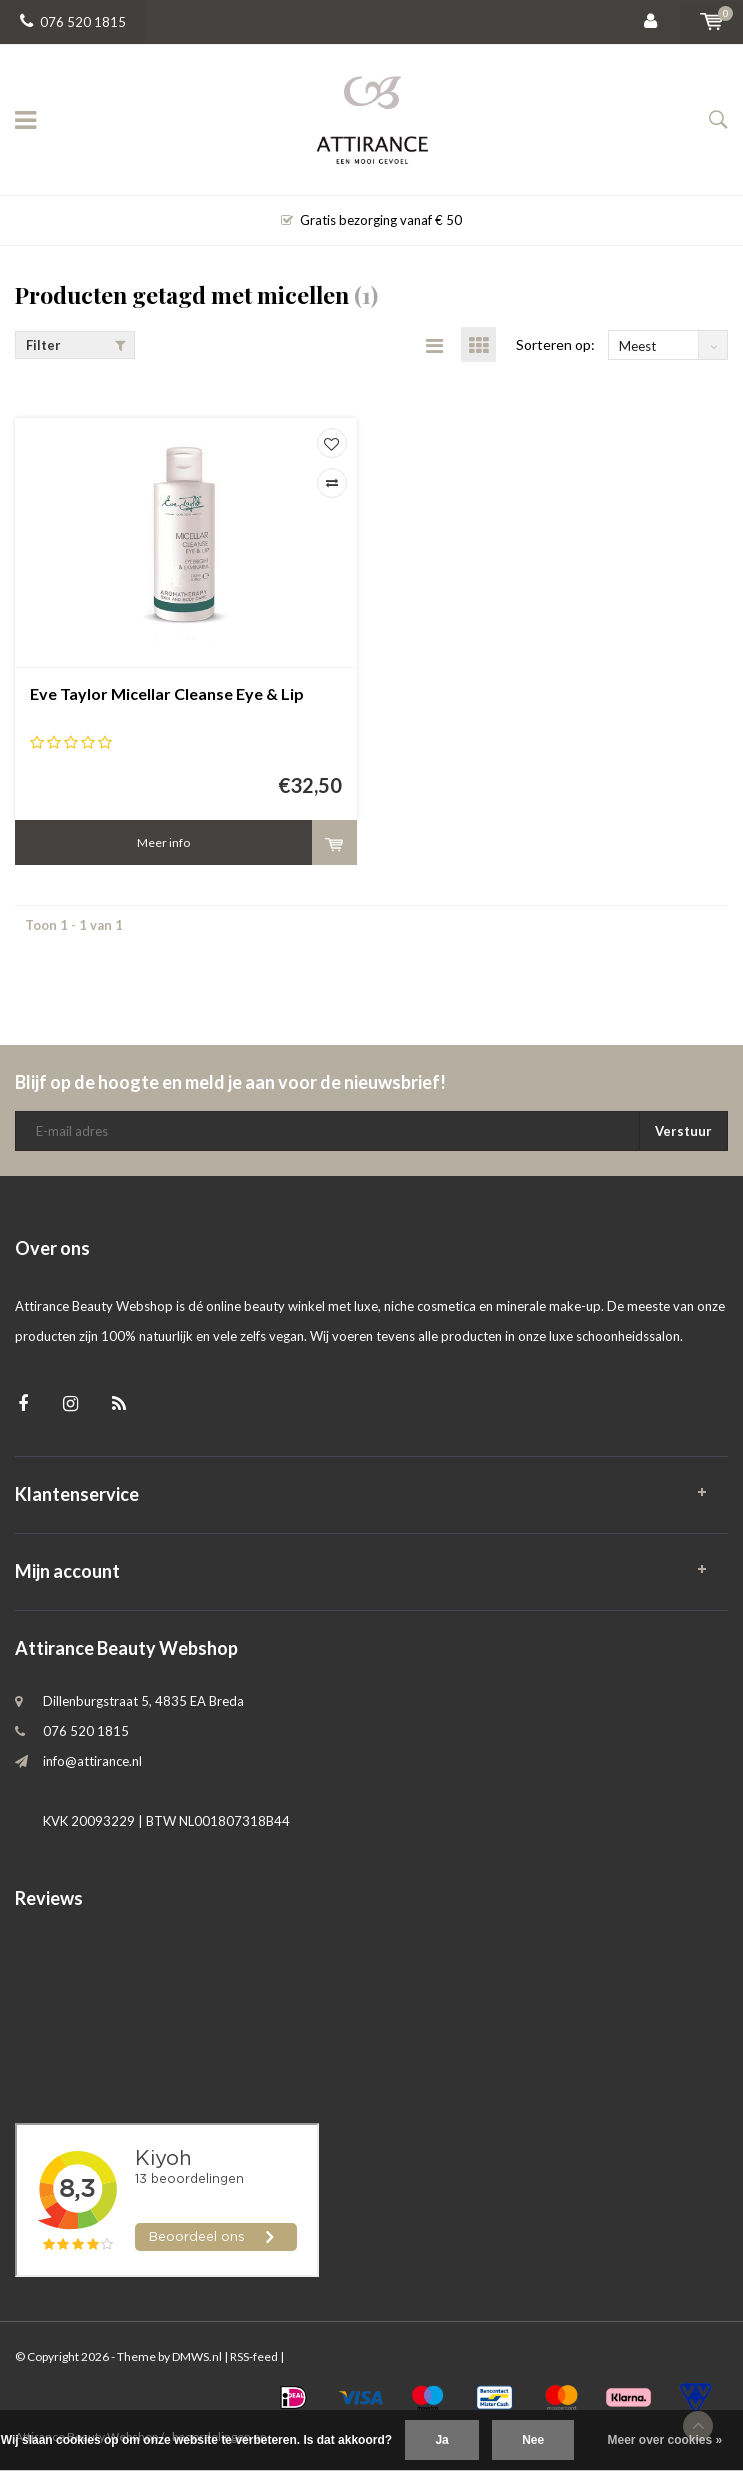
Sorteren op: (555, 344)
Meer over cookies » (665, 2440)
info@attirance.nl (92, 1761)
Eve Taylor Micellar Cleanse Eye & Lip (167, 693)
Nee (533, 2440)
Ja (441, 2440)
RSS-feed (254, 2356)
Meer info (163, 842)
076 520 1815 (73, 22)
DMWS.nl (197, 2356)
